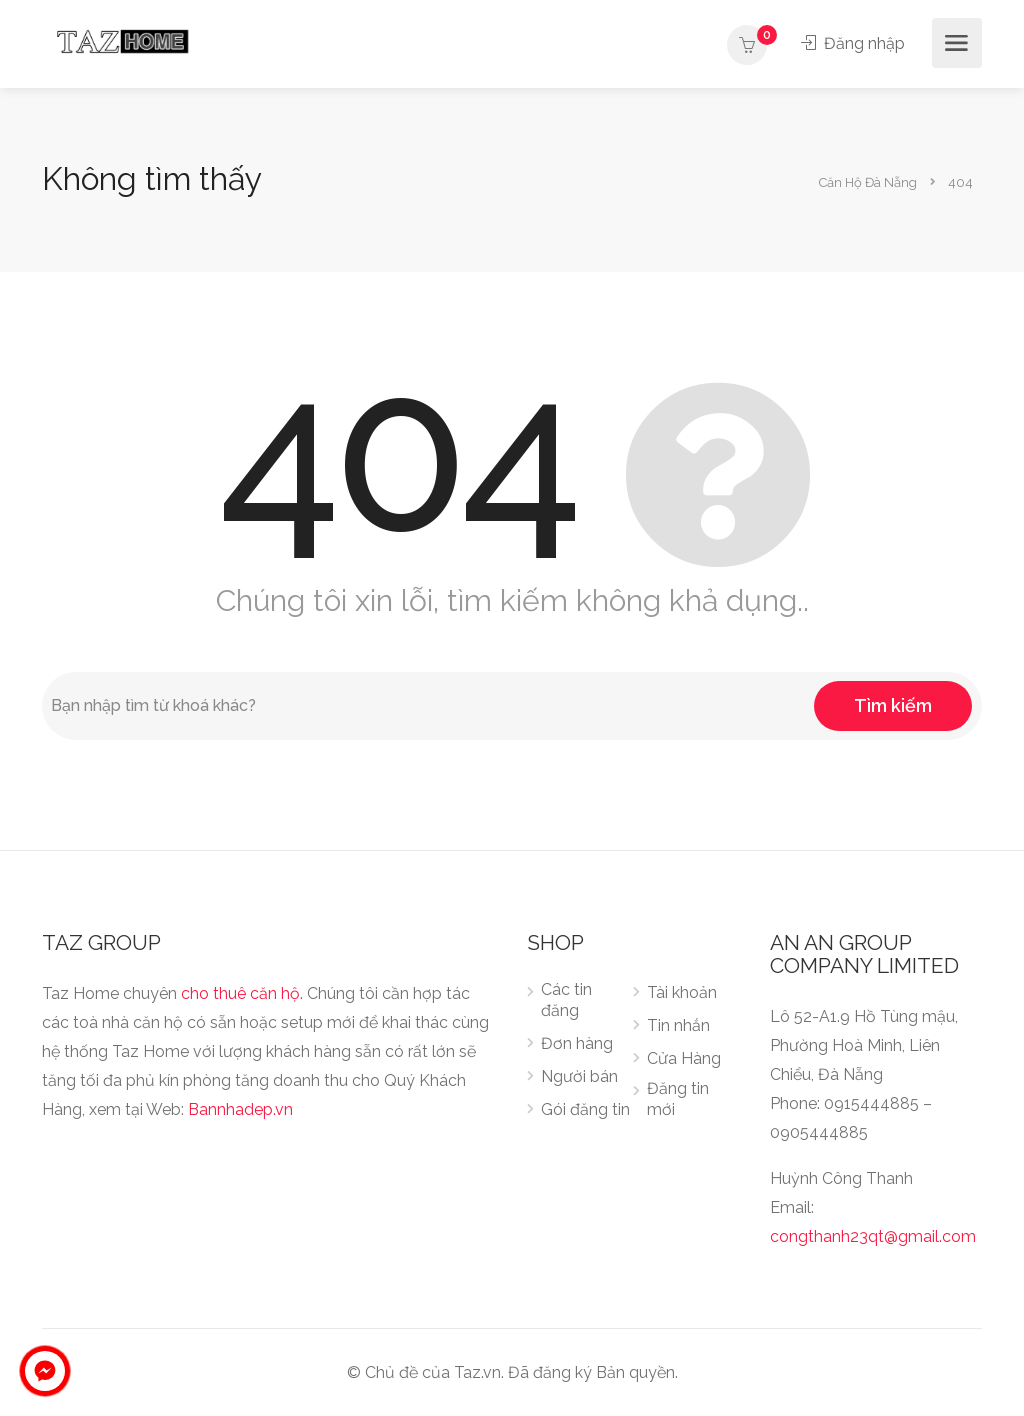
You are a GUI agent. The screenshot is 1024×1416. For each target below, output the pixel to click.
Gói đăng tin (585, 1109)
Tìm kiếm (893, 705)
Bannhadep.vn (240, 1109)
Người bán (579, 1076)
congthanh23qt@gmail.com (873, 1236)
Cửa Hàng (684, 1058)
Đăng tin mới (678, 1099)
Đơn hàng (577, 1043)
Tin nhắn (678, 1025)
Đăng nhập (853, 43)
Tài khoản (682, 992)
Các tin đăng (566, 1000)
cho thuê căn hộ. (242, 993)
